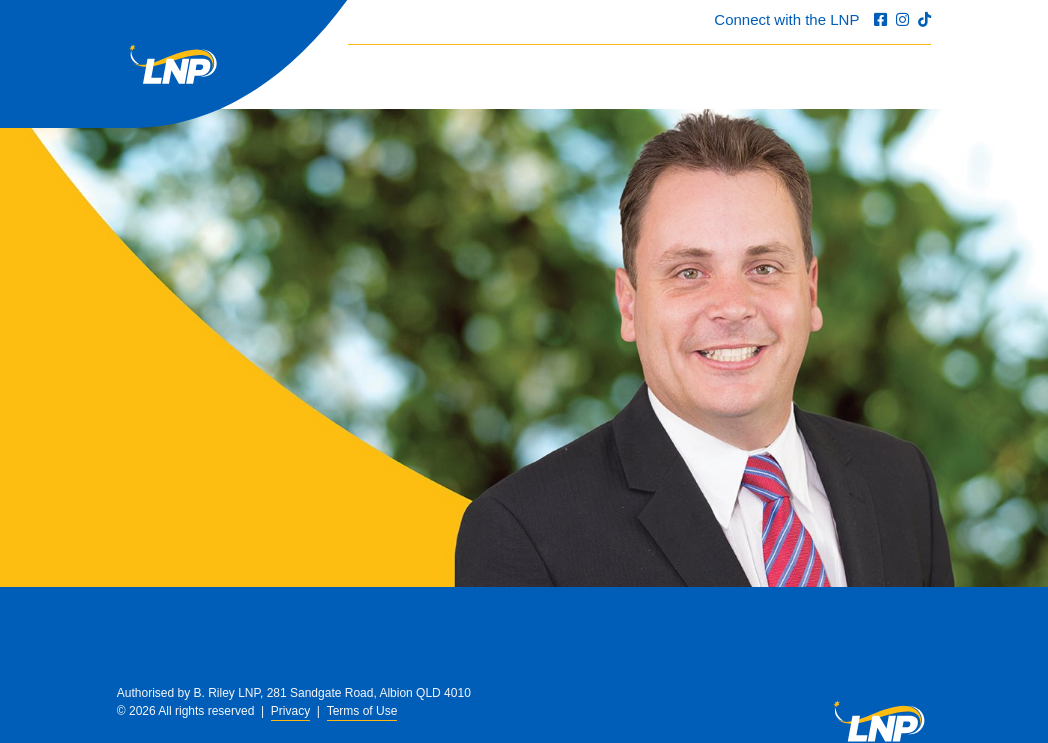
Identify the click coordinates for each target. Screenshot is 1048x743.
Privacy (290, 711)
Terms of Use (362, 711)
